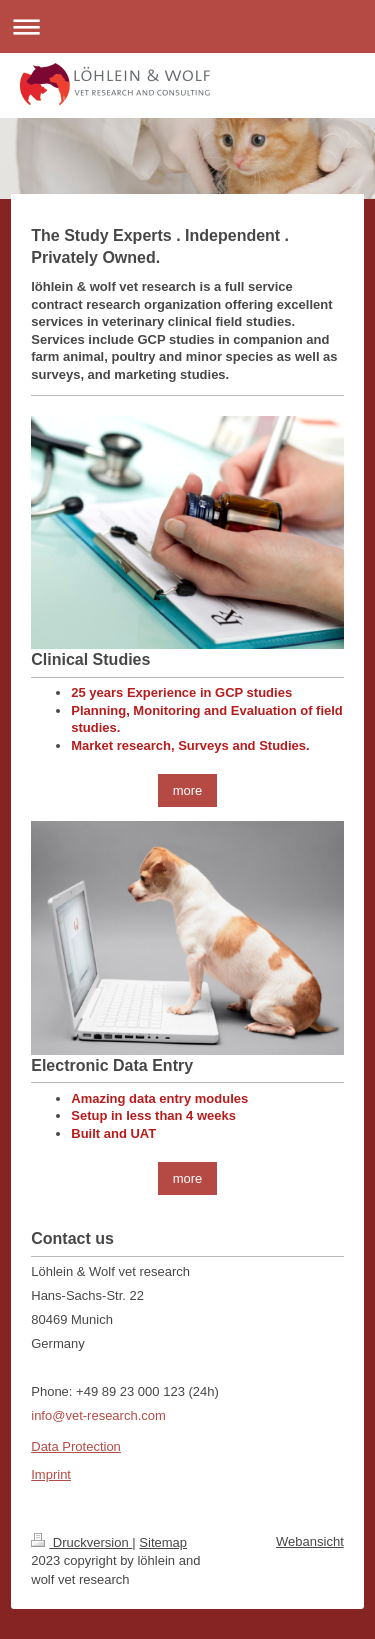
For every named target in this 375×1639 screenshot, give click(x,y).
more (188, 790)
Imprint (51, 1474)
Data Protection (76, 1446)
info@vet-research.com (98, 1415)
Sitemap (163, 1542)
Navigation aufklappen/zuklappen (187, 26)
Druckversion (81, 1542)
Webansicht (310, 1541)
